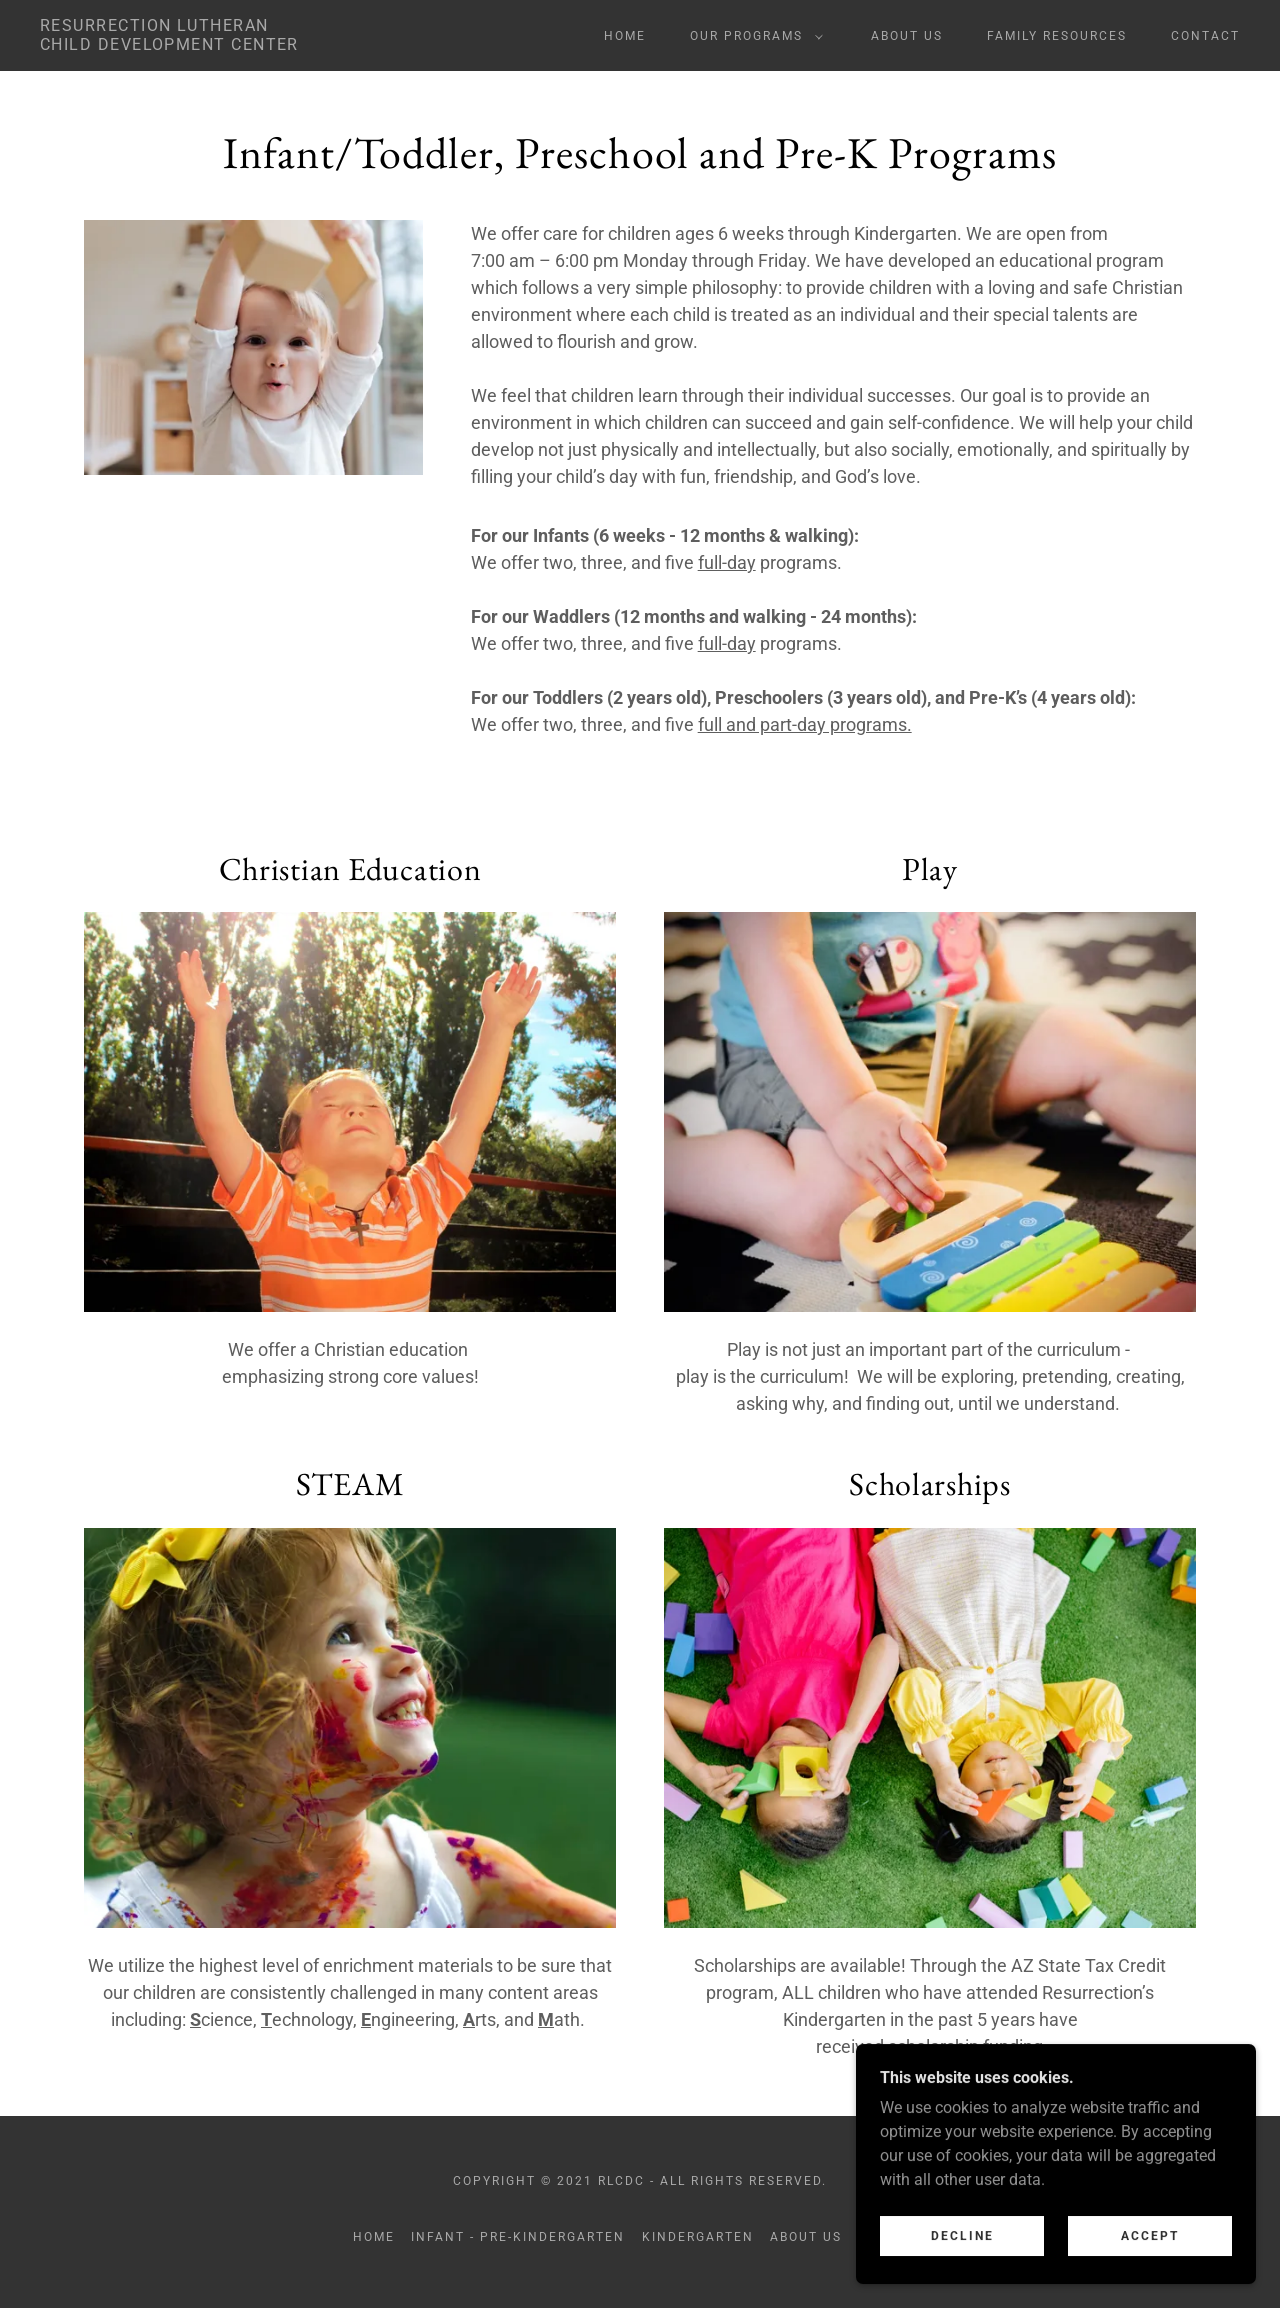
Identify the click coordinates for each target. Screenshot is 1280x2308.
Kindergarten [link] (698, 2237)
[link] (169, 44)
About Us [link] (907, 36)
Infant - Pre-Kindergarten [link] (518, 2237)
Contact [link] (1205, 36)
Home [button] (374, 2237)
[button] (752, 36)
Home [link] (625, 36)
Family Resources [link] (1057, 36)
